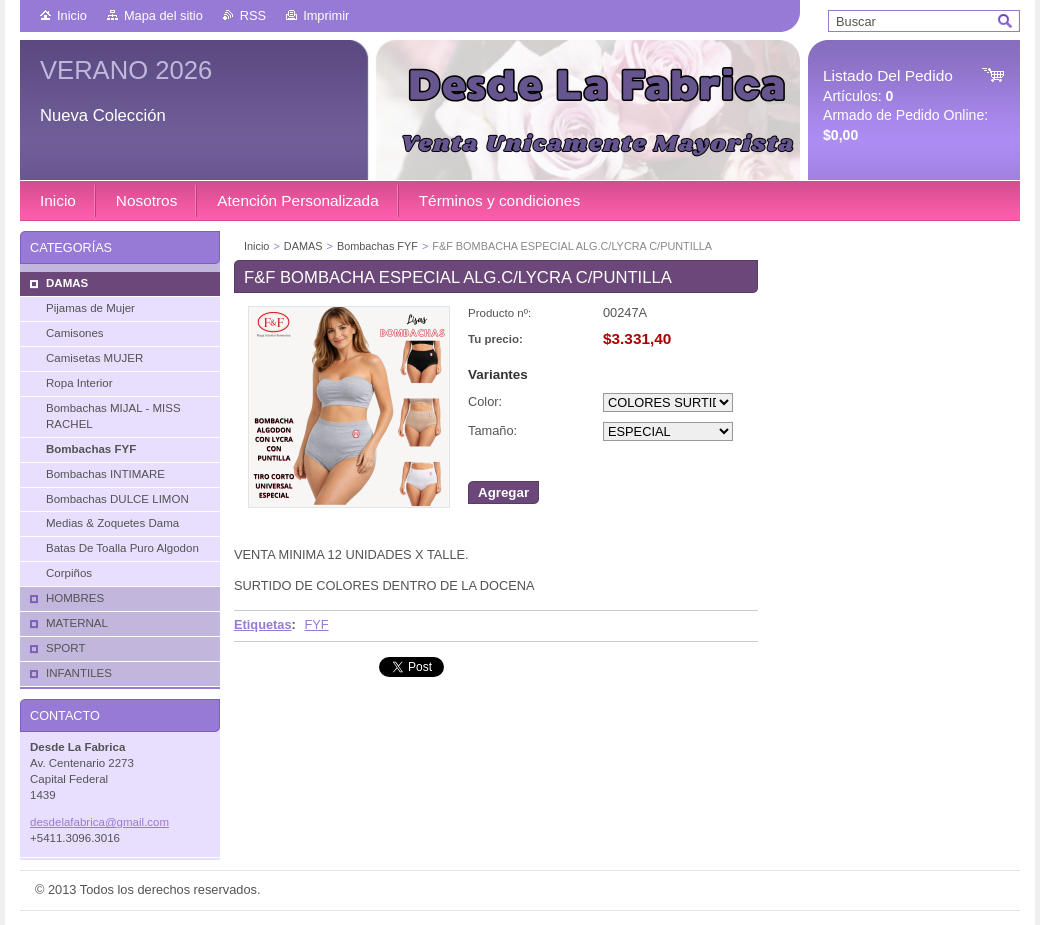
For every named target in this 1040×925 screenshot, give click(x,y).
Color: (485, 401)
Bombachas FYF (377, 246)
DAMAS (303, 246)
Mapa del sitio (163, 15)
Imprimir (326, 15)
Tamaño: (492, 430)
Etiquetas (263, 624)
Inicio (72, 15)
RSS (253, 15)
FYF (316, 624)
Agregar (503, 492)
